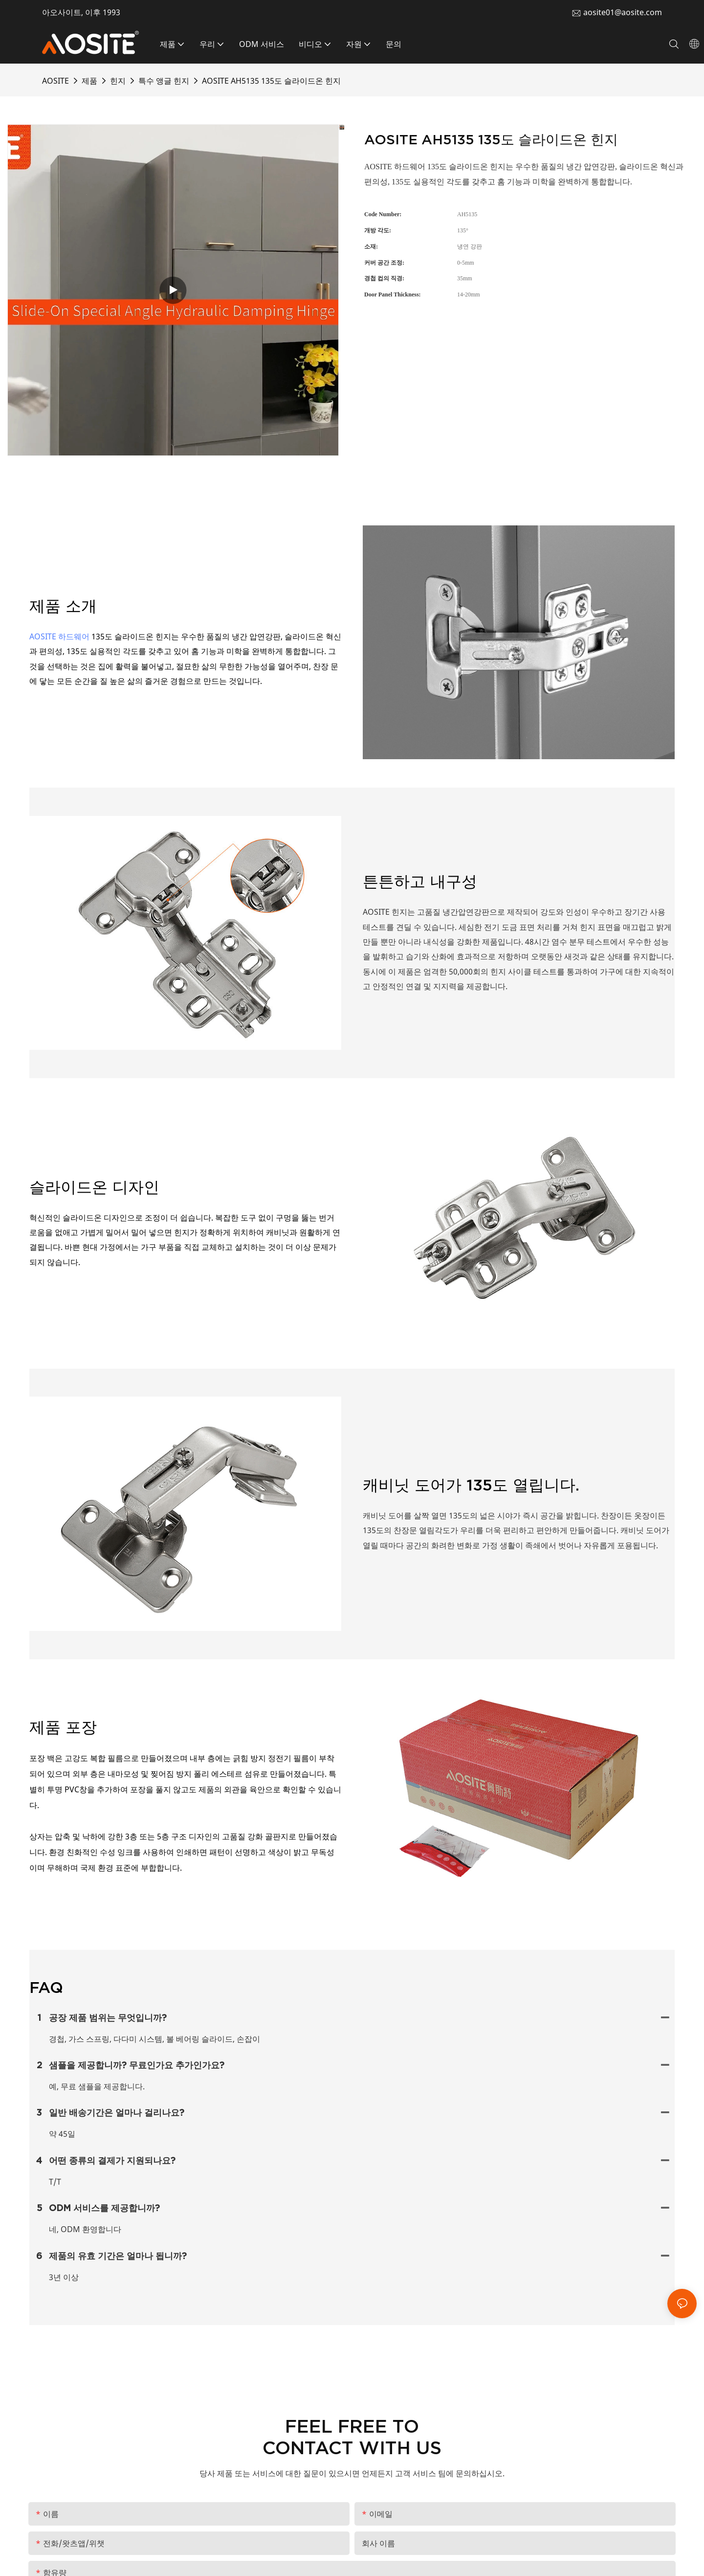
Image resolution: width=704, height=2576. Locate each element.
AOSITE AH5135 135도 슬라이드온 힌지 (271, 80)
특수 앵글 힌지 (163, 80)
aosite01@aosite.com (622, 12)
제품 (89, 80)
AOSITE (55, 80)
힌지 (118, 80)
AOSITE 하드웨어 (59, 636)
